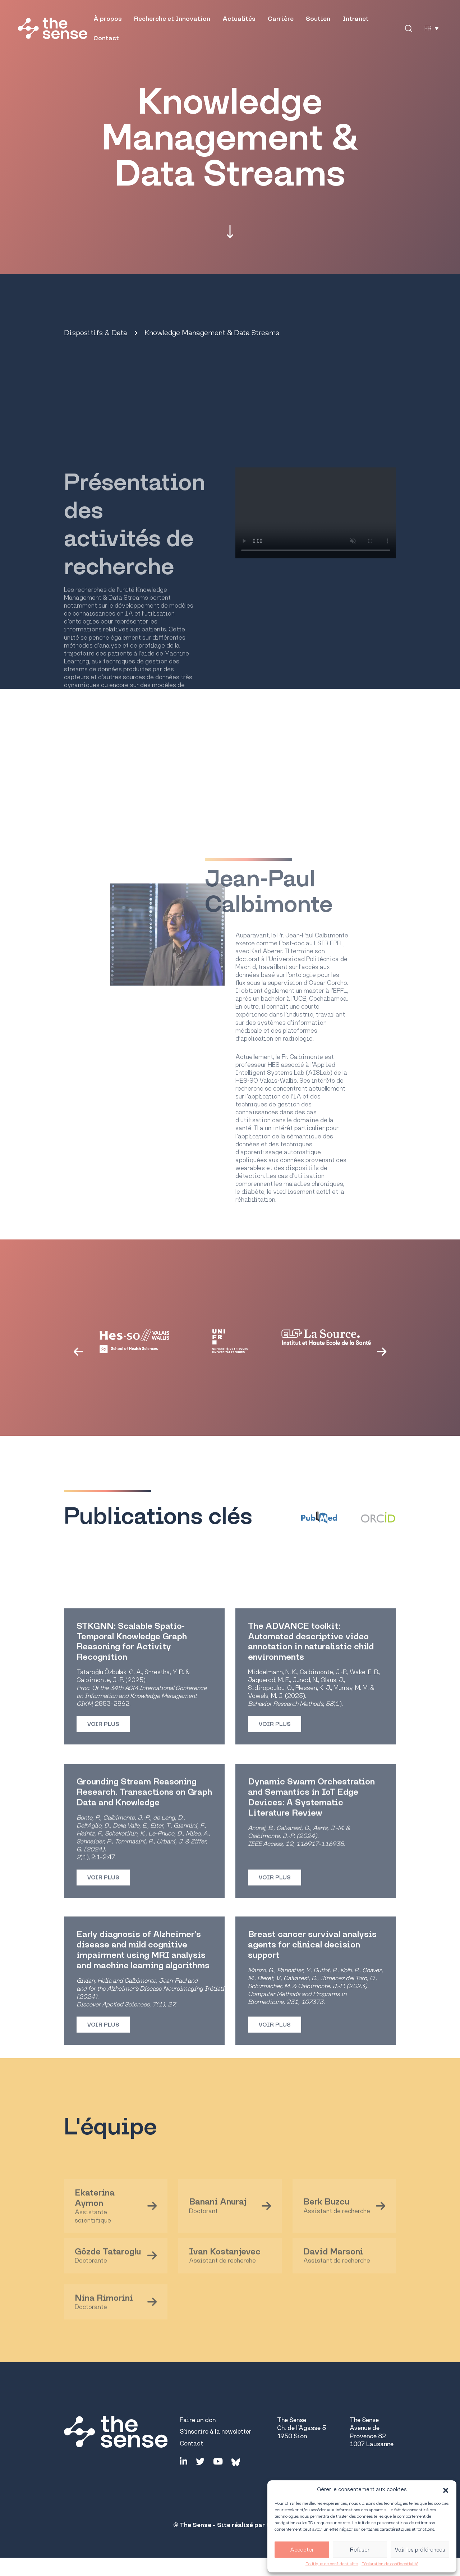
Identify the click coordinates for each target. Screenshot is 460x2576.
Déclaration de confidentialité (390, 2563)
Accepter (302, 2550)
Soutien (318, 18)
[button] (445, 2489)
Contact (106, 38)
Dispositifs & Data (95, 332)
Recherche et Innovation (172, 18)
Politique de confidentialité (331, 2563)
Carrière (281, 18)
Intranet (355, 18)
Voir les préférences (420, 2550)
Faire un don (198, 2420)
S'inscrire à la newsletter (216, 2431)
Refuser (359, 2550)
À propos (107, 18)
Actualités (239, 18)
